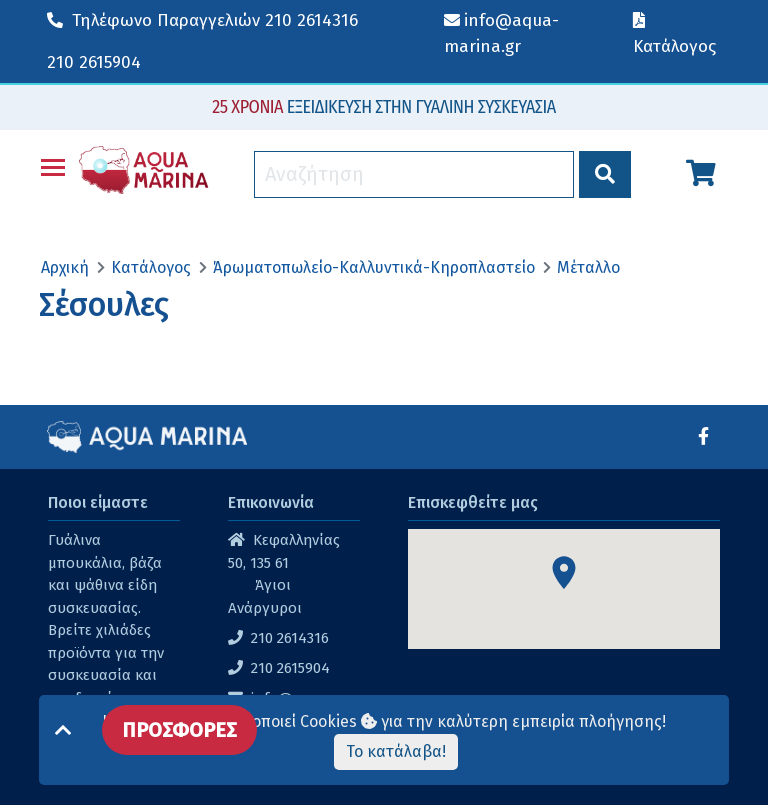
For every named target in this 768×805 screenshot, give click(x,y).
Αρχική (65, 267)
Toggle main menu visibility (54, 163)
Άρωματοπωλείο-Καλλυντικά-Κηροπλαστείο (374, 267)
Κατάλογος (151, 267)
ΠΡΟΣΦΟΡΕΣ (179, 730)
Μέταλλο (588, 267)
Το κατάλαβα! (396, 751)
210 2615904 (94, 62)
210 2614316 (202, 20)
